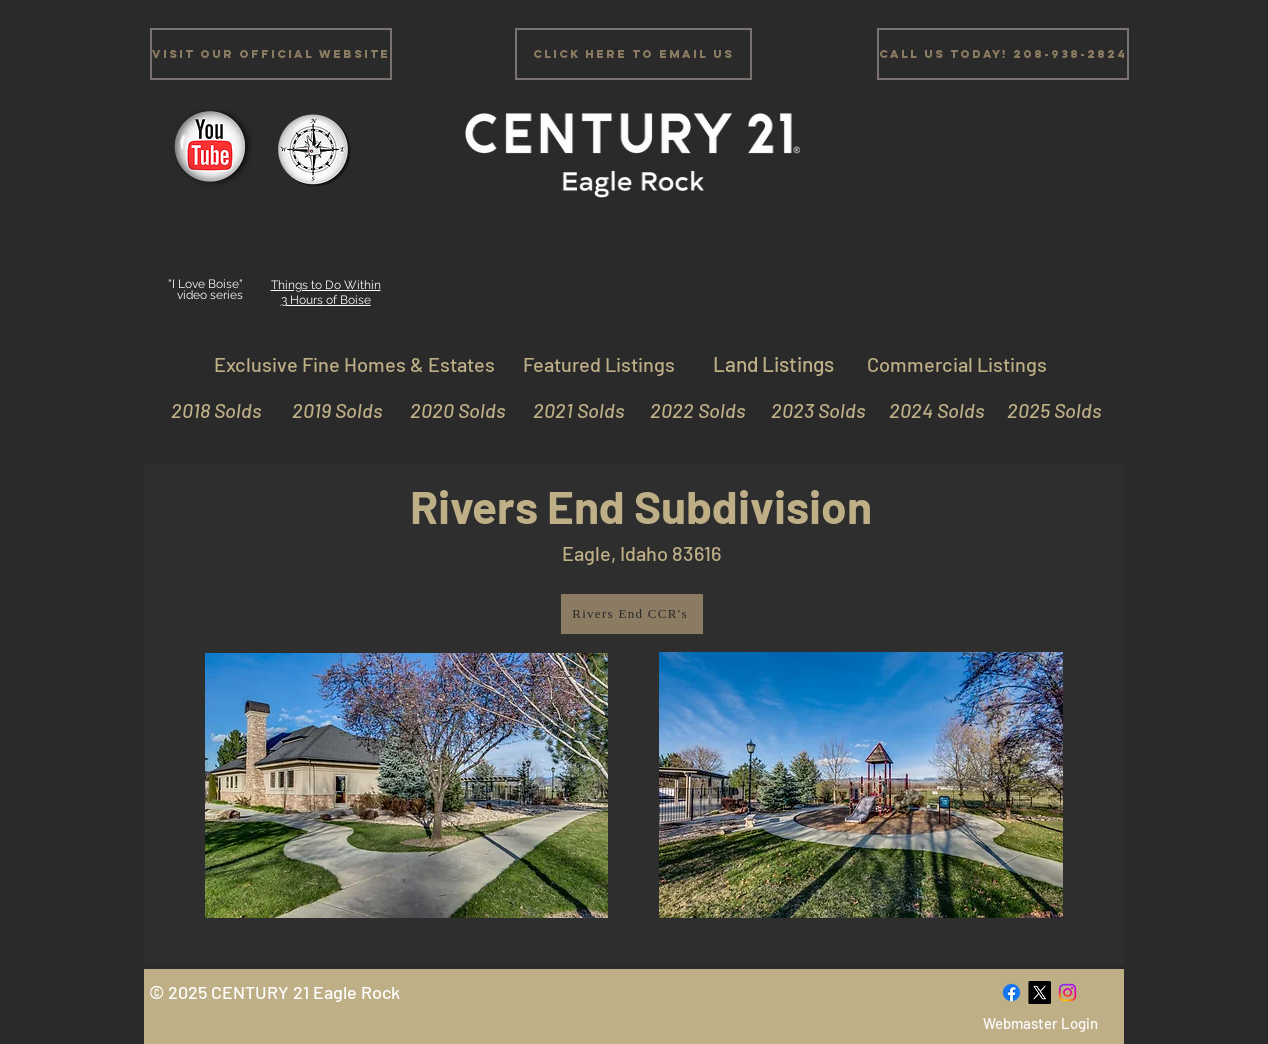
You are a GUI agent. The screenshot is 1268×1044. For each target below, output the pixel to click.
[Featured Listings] (599, 363)
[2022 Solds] (689, 410)
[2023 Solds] (809, 410)
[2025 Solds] (1045, 410)
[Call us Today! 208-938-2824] (1003, 54)
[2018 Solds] (213, 410)
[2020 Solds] (449, 410)
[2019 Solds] (326, 410)
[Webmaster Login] (1040, 1023)
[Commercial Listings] (957, 363)
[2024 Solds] (928, 410)
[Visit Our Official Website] (271, 54)
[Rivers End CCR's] (632, 614)
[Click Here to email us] (633, 54)
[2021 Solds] (568, 410)
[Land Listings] (773, 363)
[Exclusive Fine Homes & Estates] (354, 363)
